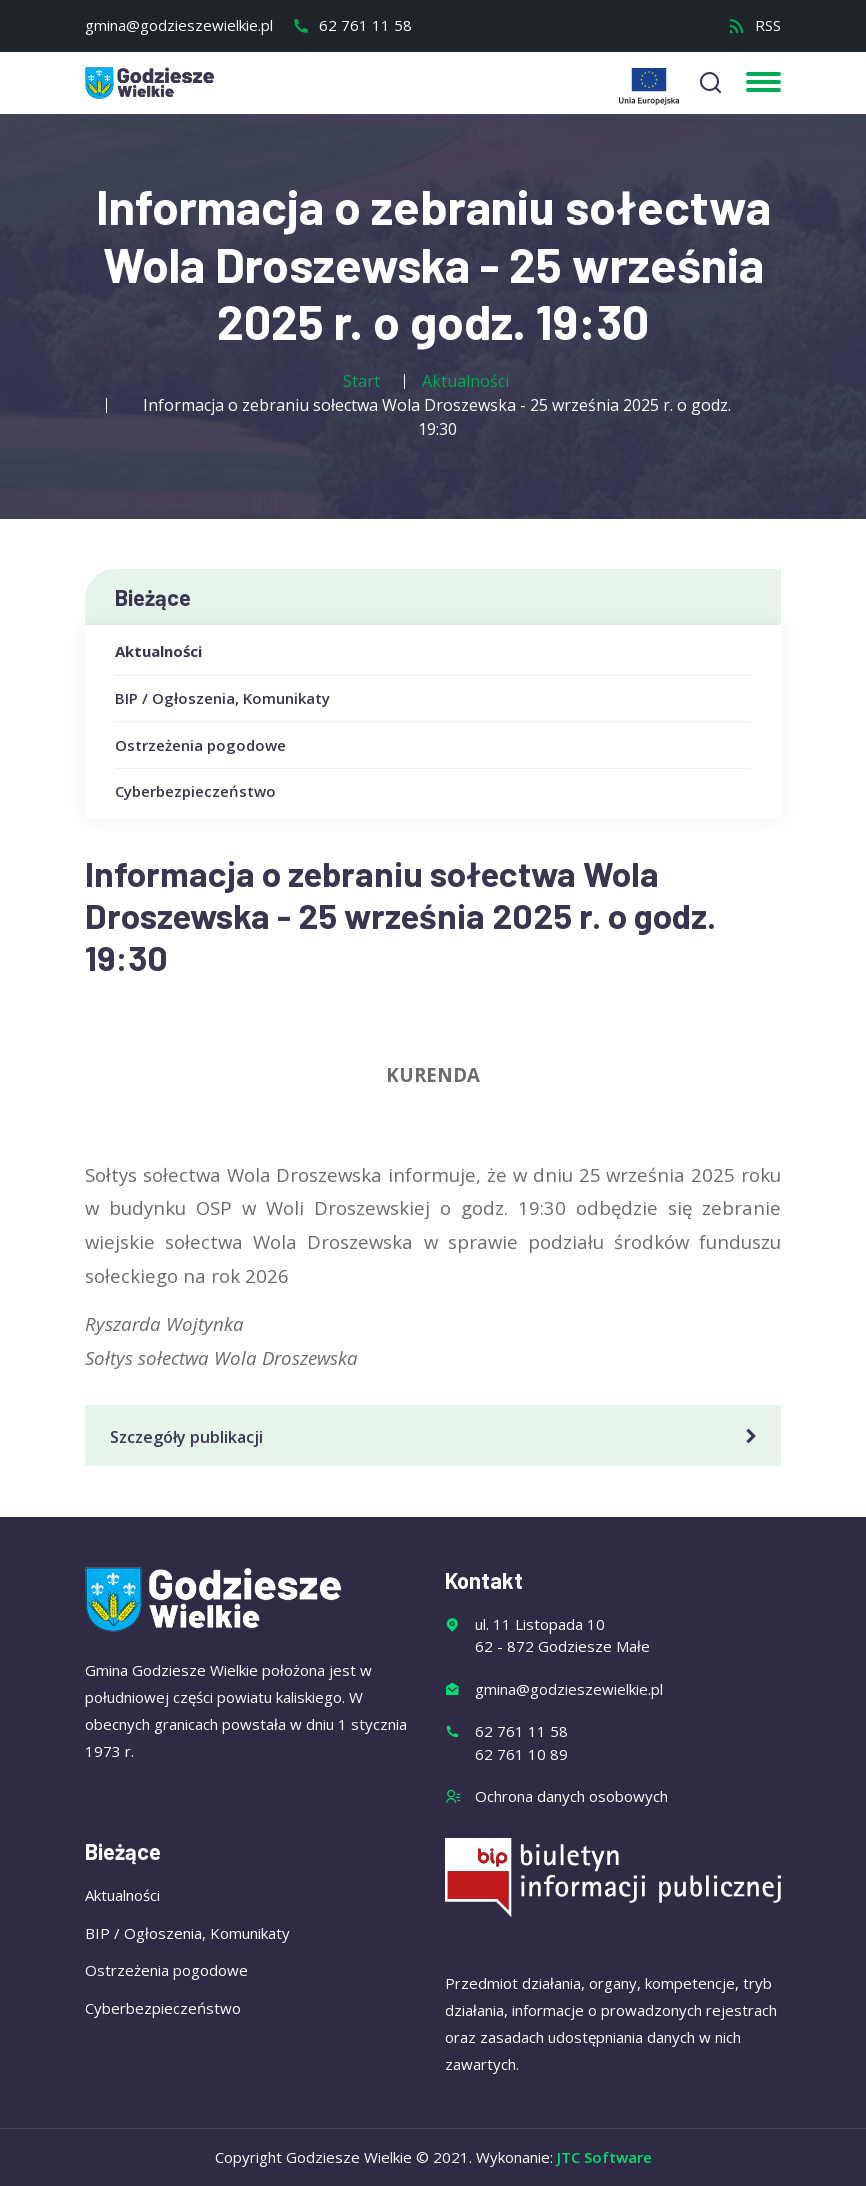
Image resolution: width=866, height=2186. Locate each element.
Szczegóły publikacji (436, 1437)
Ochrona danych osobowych (571, 1796)
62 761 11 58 (352, 25)
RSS (754, 25)
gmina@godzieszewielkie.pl (179, 25)
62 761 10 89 (521, 1754)
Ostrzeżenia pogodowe (200, 745)
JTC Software (604, 2157)
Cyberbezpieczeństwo (195, 791)
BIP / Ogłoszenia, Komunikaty (222, 698)
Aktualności (158, 651)
